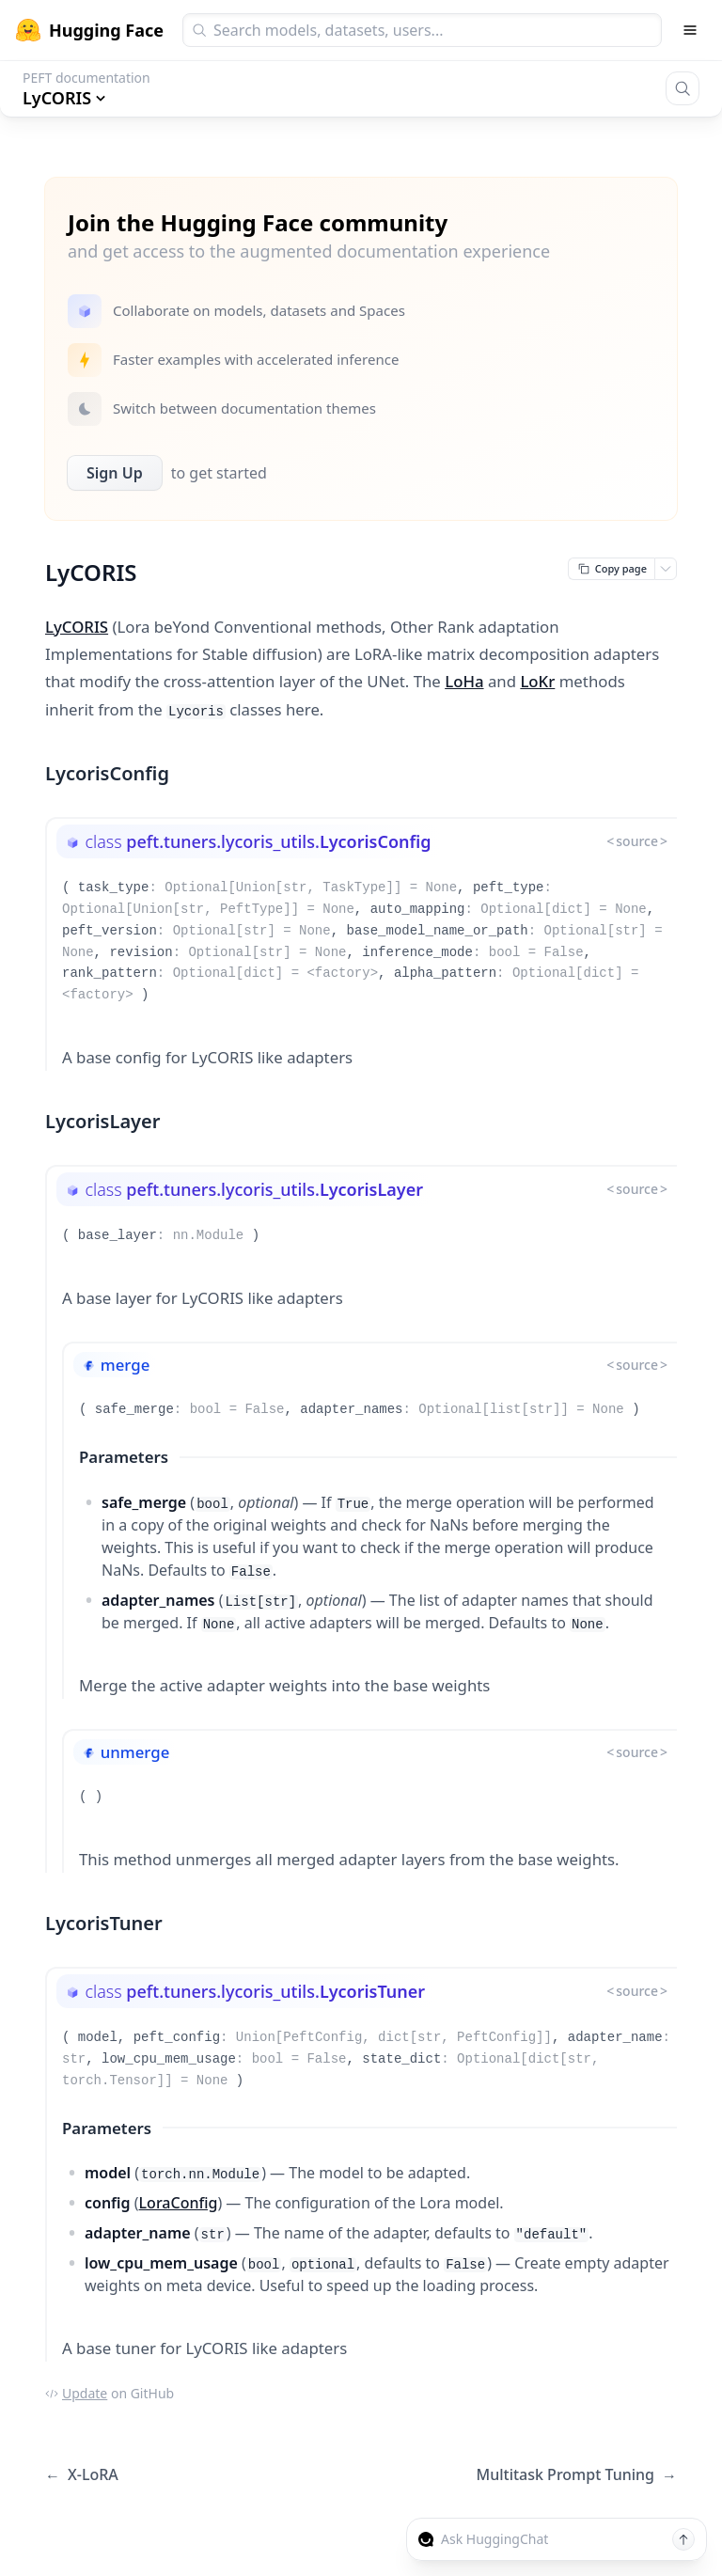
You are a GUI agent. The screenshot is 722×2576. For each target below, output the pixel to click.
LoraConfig (178, 2202)
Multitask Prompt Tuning (576, 2475)
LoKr (537, 681)
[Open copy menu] (665, 569)
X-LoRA (81, 2475)
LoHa (464, 681)
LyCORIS (76, 626)
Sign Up (114, 473)
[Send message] (683, 2539)
